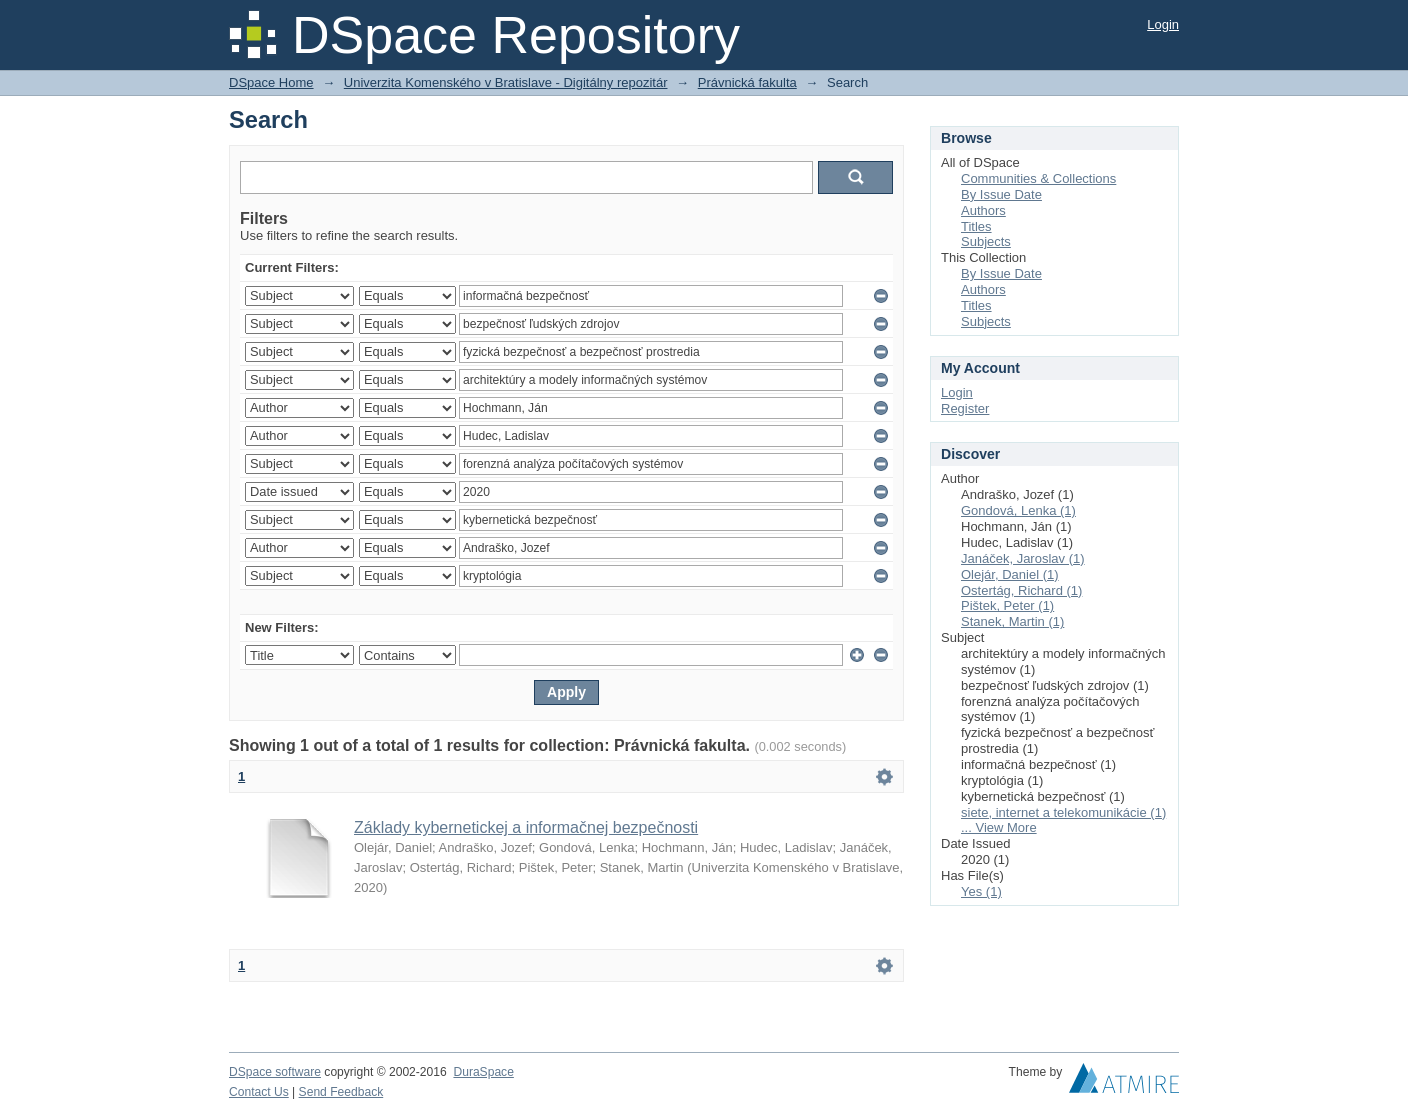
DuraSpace (483, 1072)
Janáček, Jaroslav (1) (1023, 558)
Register (965, 408)
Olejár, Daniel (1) (1010, 574)
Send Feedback (341, 1092)
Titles (976, 226)
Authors (983, 210)
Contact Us (259, 1092)
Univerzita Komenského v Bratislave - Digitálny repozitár (506, 82)
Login (1163, 24)
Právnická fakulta (747, 82)
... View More (999, 827)
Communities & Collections (1038, 178)
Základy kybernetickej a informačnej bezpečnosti (526, 827)
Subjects (986, 241)
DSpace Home (271, 82)
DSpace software (275, 1072)
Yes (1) (981, 891)
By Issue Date (1001, 194)
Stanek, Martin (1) (1012, 621)
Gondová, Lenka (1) (1018, 510)
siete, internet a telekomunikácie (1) (1063, 812)
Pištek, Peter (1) (1007, 605)
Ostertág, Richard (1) (1021, 590)
